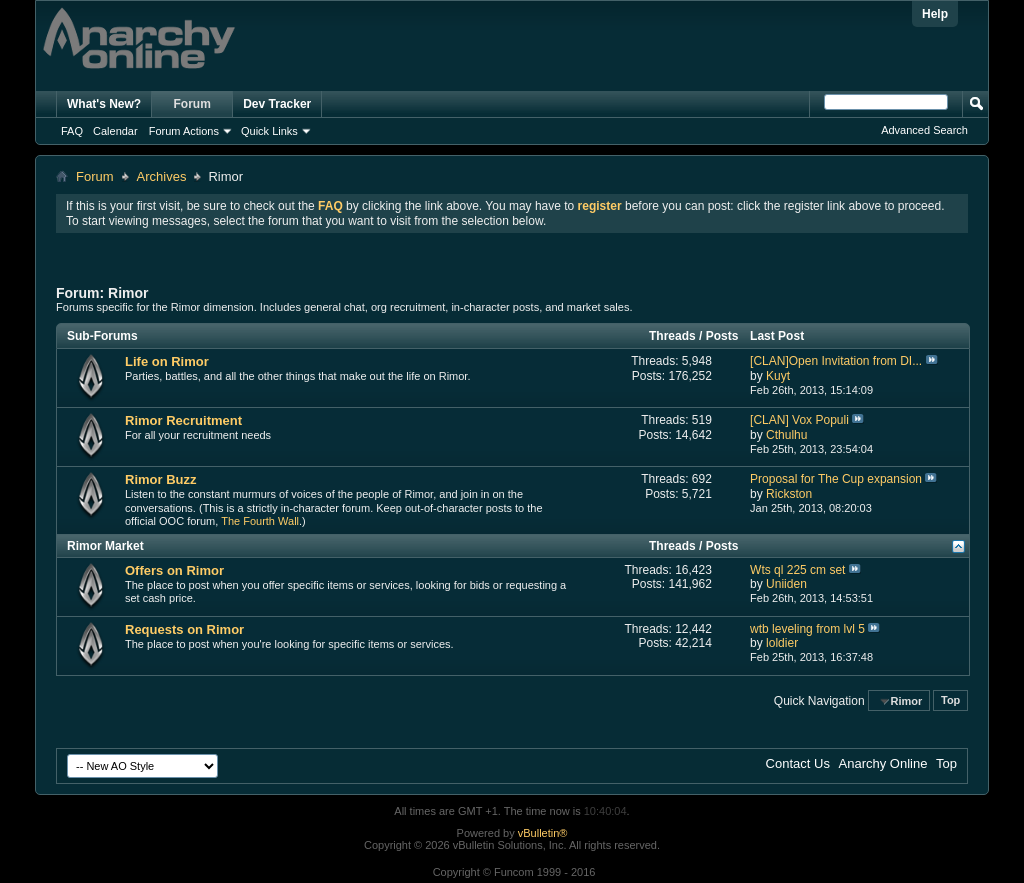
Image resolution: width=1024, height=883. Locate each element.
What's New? (104, 104)
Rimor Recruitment (183, 420)
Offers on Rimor (174, 570)
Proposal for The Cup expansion (836, 479)
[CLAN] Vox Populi (799, 420)
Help (935, 14)
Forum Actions (184, 131)
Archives (162, 176)
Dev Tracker (277, 104)
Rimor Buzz (161, 479)
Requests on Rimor (184, 629)
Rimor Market (105, 546)
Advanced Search (924, 130)
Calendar (115, 131)
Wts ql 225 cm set (797, 570)
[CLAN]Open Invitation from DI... (836, 361)
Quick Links (269, 131)
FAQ (72, 131)
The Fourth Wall (260, 521)
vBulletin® (543, 833)
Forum (192, 104)
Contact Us (798, 763)
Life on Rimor (167, 361)
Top (950, 701)
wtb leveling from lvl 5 (807, 629)
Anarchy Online (883, 763)
